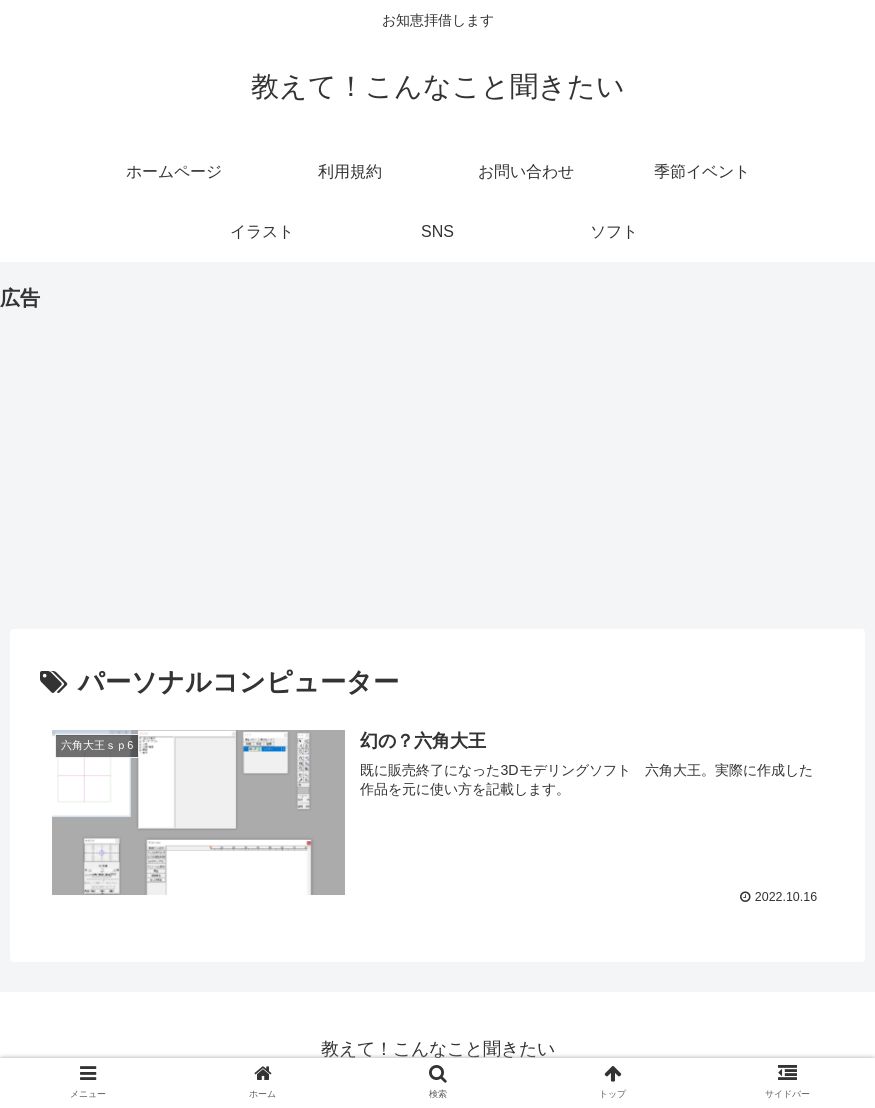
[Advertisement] (437, 456)
